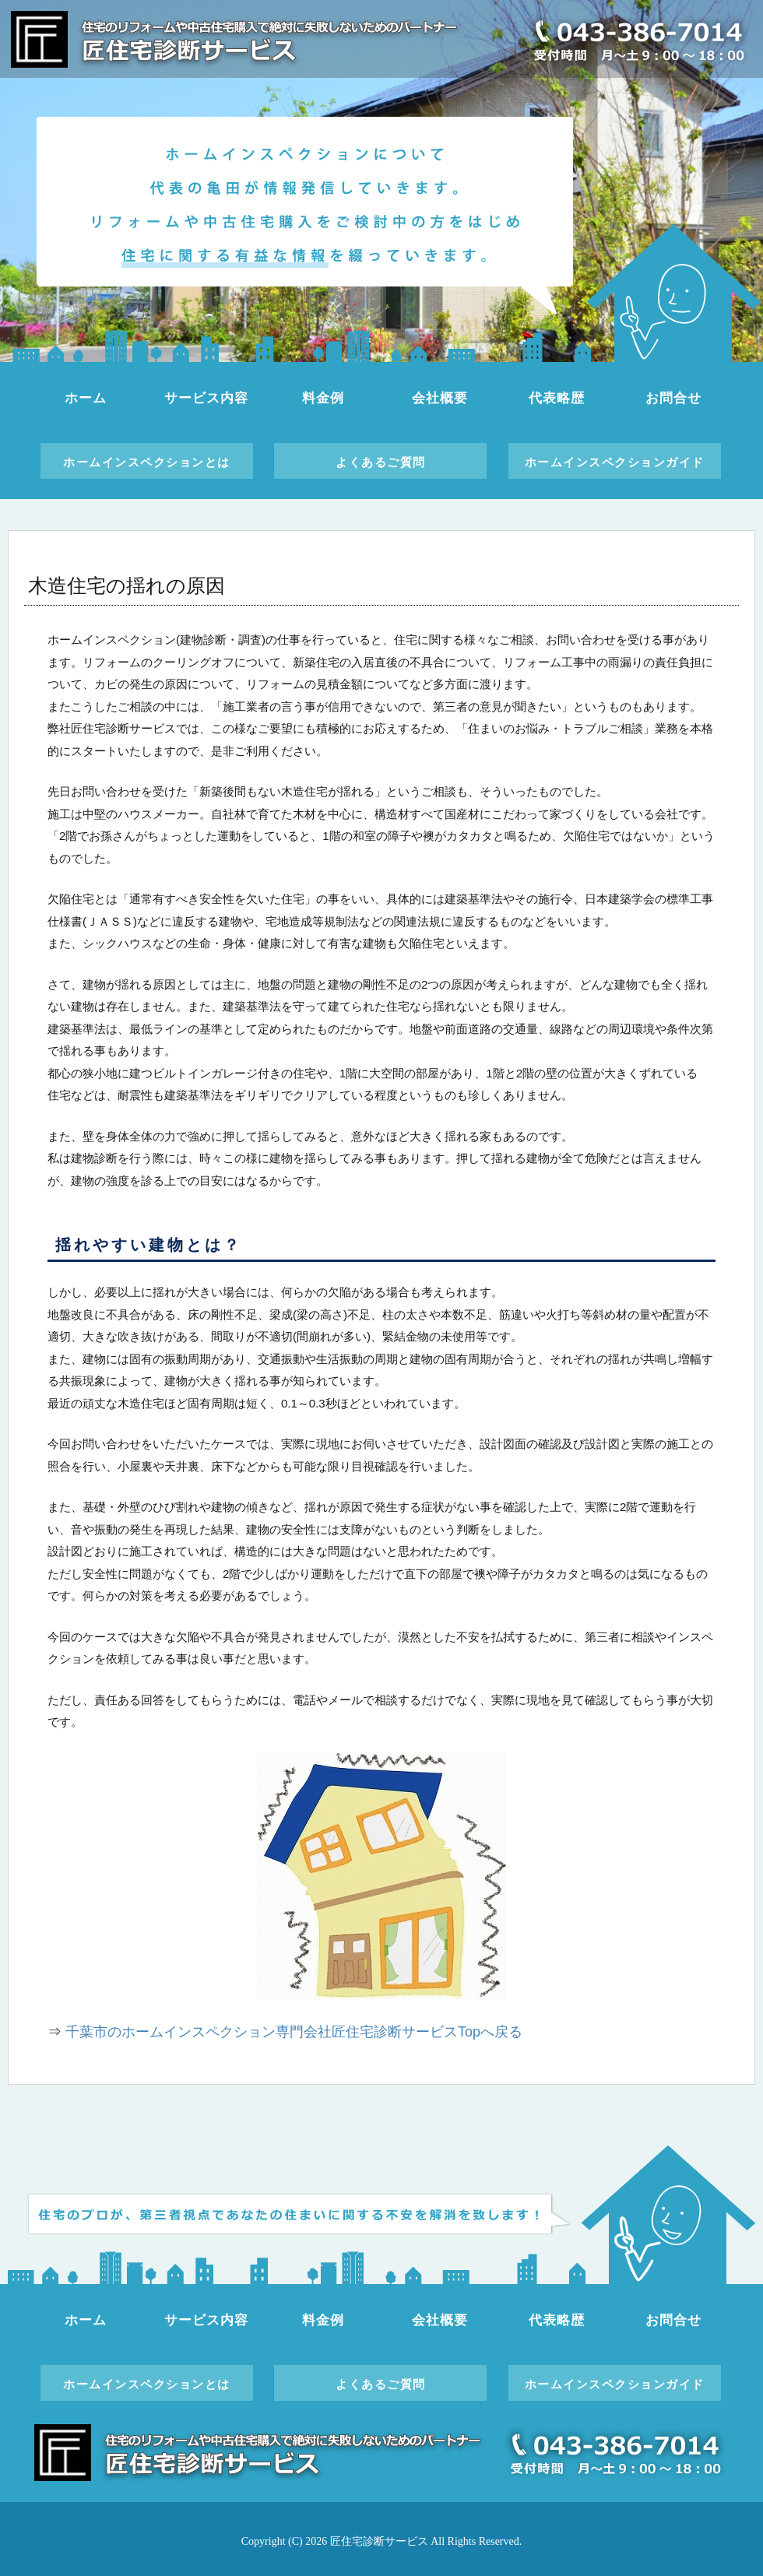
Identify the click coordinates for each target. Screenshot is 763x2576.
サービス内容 (206, 398)
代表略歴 (556, 398)
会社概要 (439, 398)
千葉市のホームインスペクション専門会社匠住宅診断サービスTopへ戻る (293, 2032)
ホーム (86, 398)
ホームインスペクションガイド (615, 462)
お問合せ (673, 398)
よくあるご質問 (381, 462)
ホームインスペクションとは (146, 462)
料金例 (323, 398)
